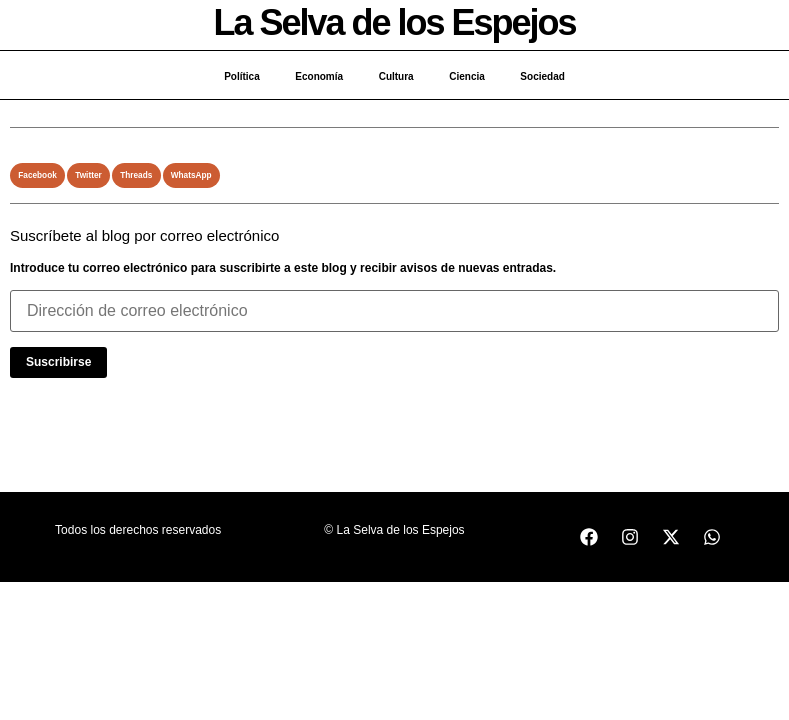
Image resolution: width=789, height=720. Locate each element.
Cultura (396, 76)
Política (233, 76)
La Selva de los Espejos (394, 22)
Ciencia (472, 76)
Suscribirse (58, 362)
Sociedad (551, 76)
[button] (37, 175)
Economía (315, 76)
